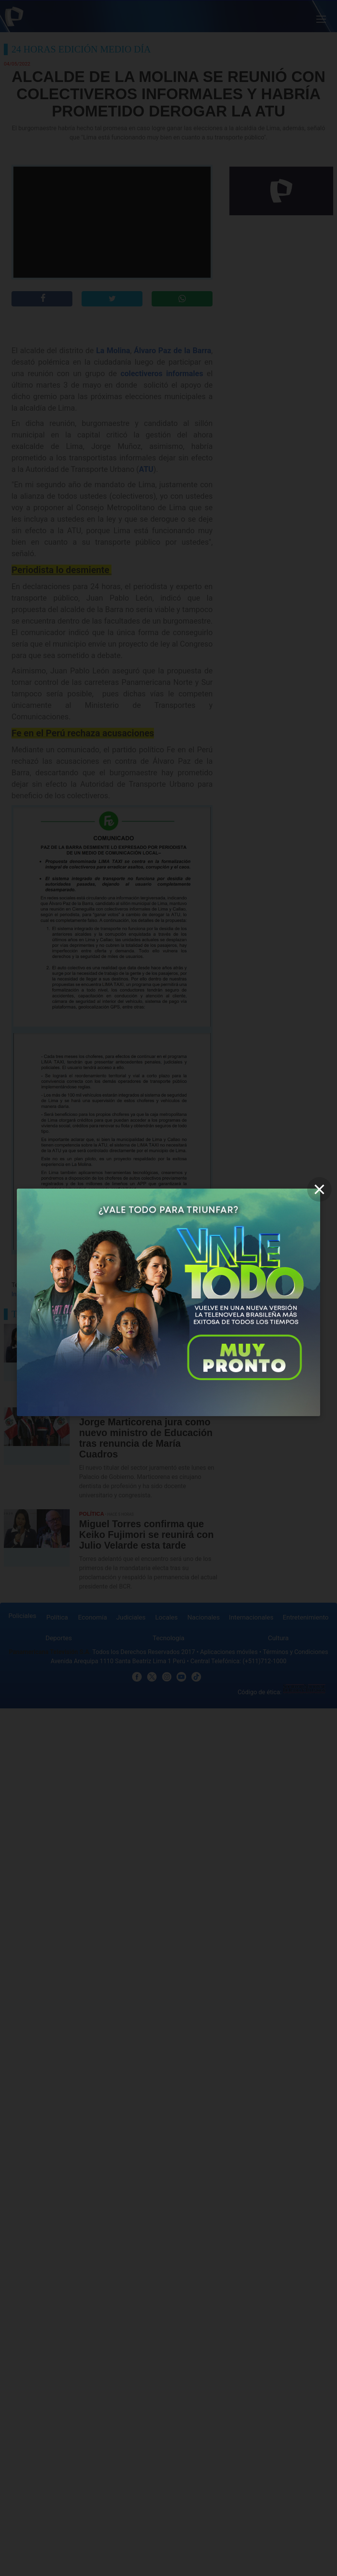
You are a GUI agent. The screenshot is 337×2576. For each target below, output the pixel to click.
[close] (319, 1189)
